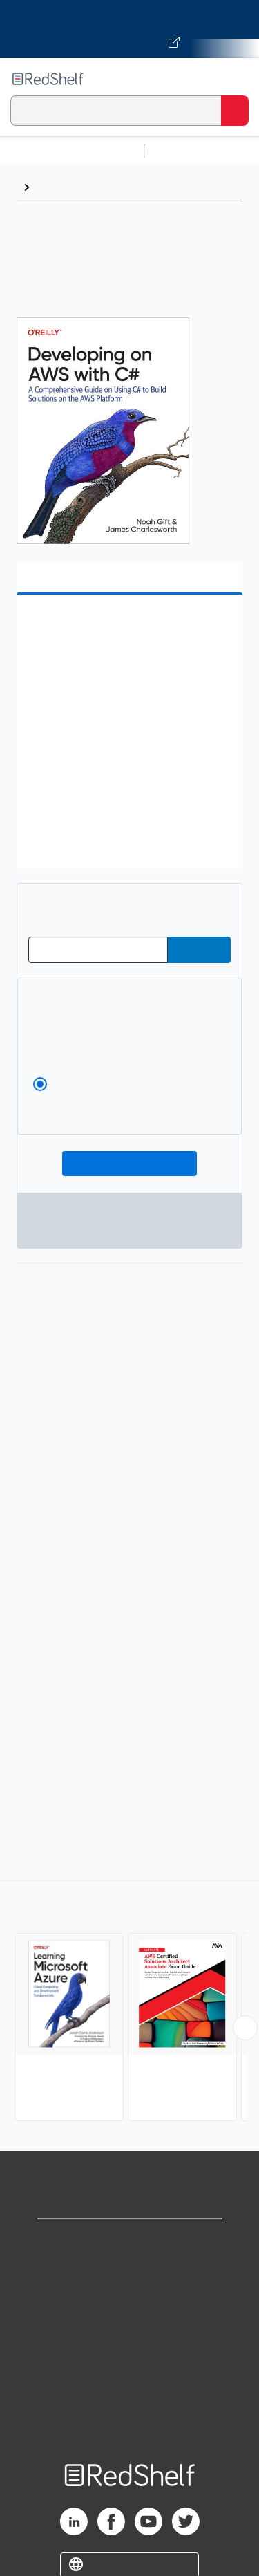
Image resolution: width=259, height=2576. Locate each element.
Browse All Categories (71, 151)
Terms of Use (129, 2332)
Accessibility (130, 2393)
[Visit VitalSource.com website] (129, 29)
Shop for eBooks (130, 2241)
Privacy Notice (129, 2301)
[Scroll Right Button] (245, 2027)
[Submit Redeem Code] (199, 950)
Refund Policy (130, 2362)
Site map (130, 2423)
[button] (128, 627)
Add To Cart (129, 1163)
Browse (56, 187)
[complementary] (129, 2002)
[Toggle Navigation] (235, 78)
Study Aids (186, 151)
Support (130, 2271)
